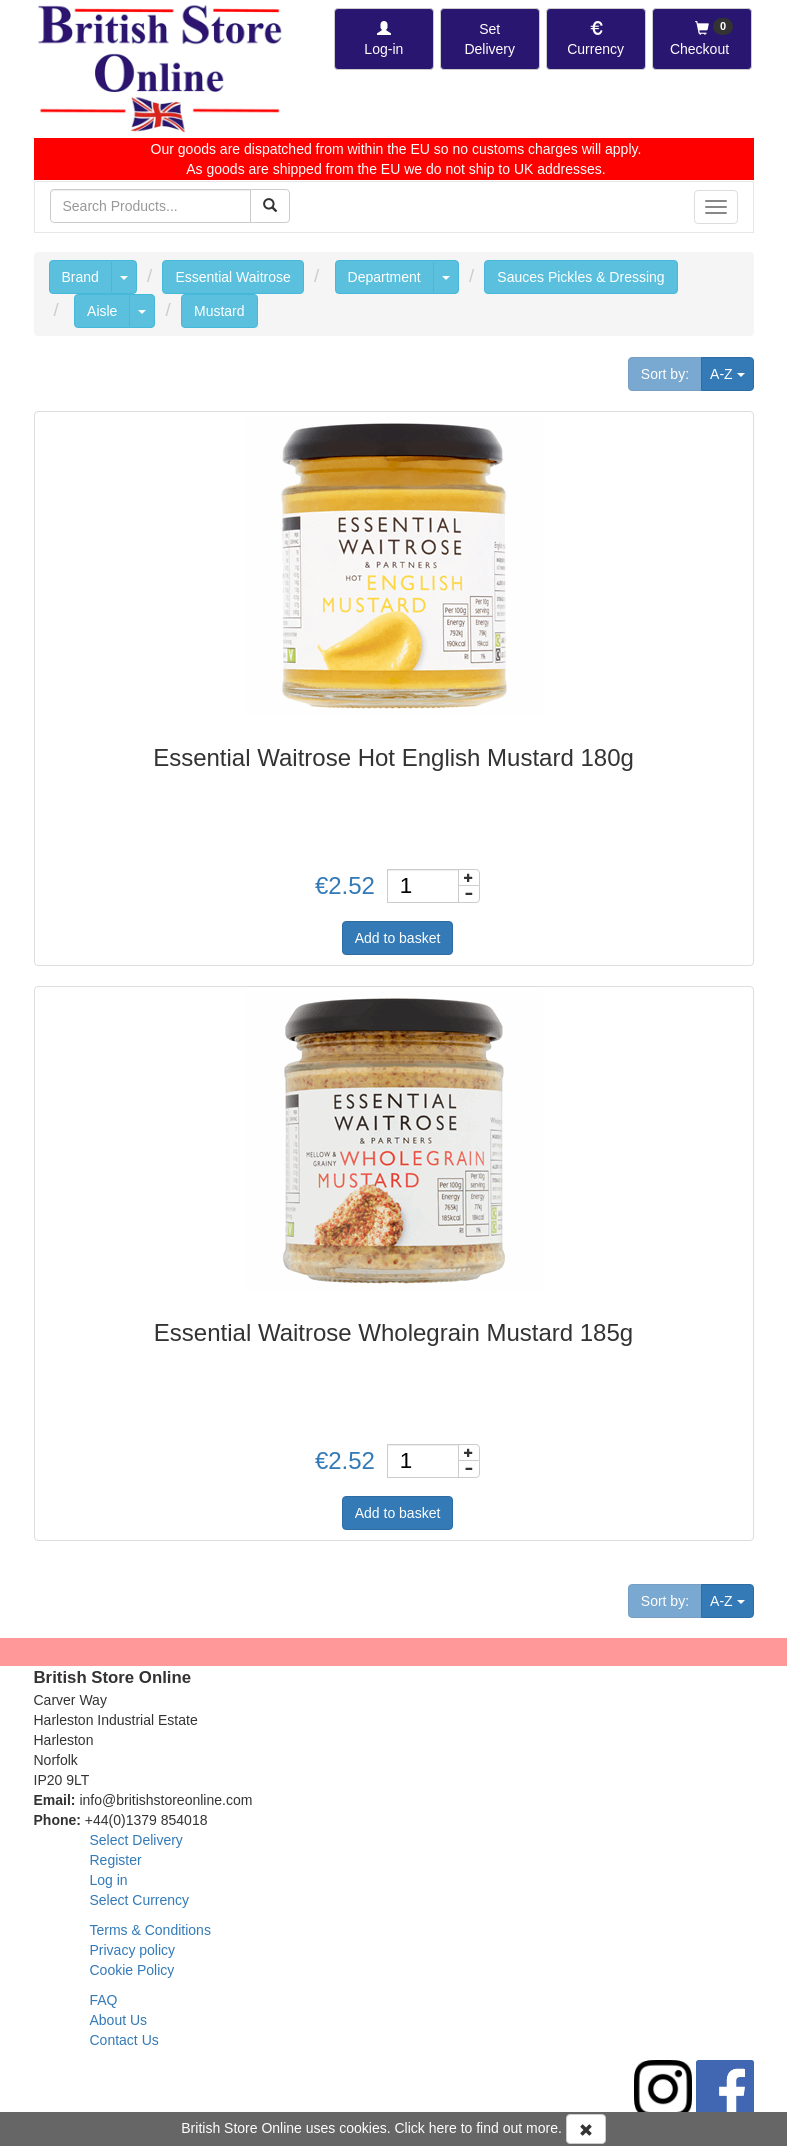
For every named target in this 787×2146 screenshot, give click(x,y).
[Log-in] (384, 39)
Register (116, 1860)
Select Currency (140, 1900)
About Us (119, 2020)
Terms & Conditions (150, 1930)
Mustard (219, 311)
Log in (109, 1880)
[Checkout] (702, 39)
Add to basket (398, 938)
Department (384, 277)
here (443, 2128)
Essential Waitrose (232, 277)
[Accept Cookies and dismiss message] (586, 2129)
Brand (80, 277)
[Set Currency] (596, 39)
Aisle (102, 311)
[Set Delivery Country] (490, 39)
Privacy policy (133, 1950)
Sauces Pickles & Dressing (580, 277)
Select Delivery (136, 1840)
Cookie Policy (132, 1970)
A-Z (731, 372)
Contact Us (124, 2040)
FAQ (104, 2000)
